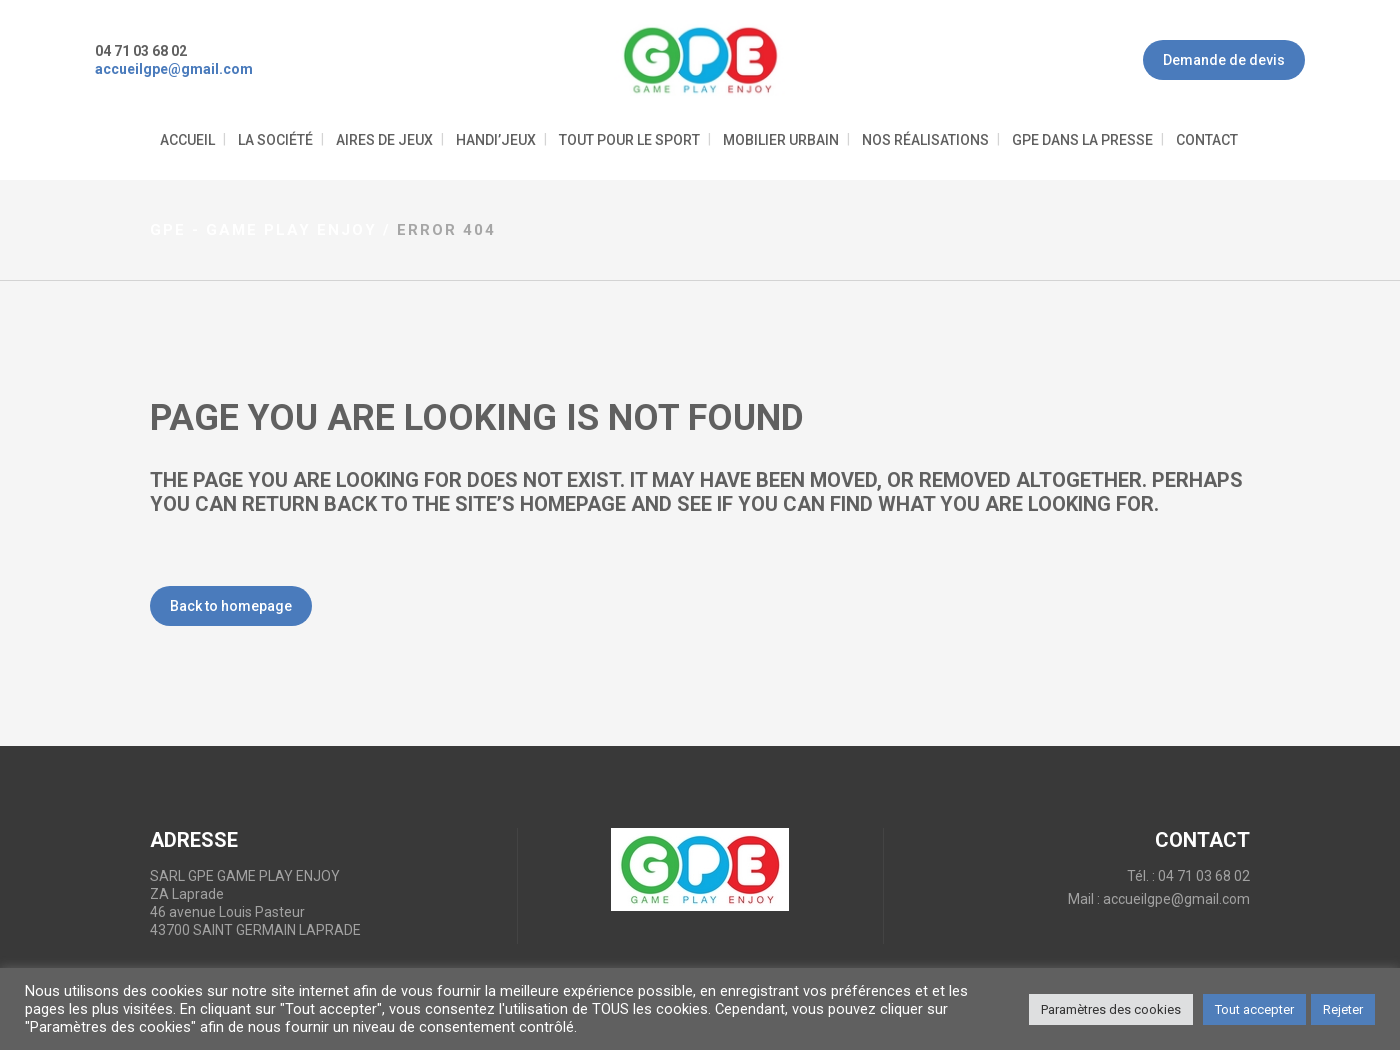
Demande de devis (1224, 60)
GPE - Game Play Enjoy (263, 230)
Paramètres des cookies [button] (1111, 1009)
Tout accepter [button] (1254, 1009)
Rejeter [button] (1343, 1009)
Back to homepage (231, 606)
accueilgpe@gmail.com (1176, 899)
